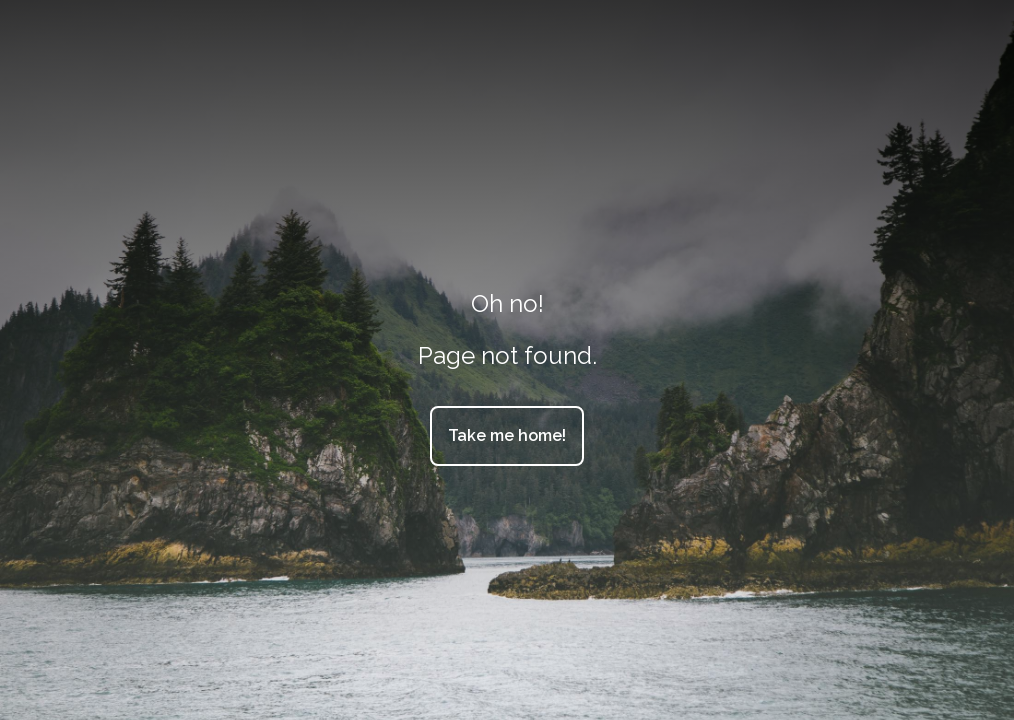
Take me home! (507, 435)
